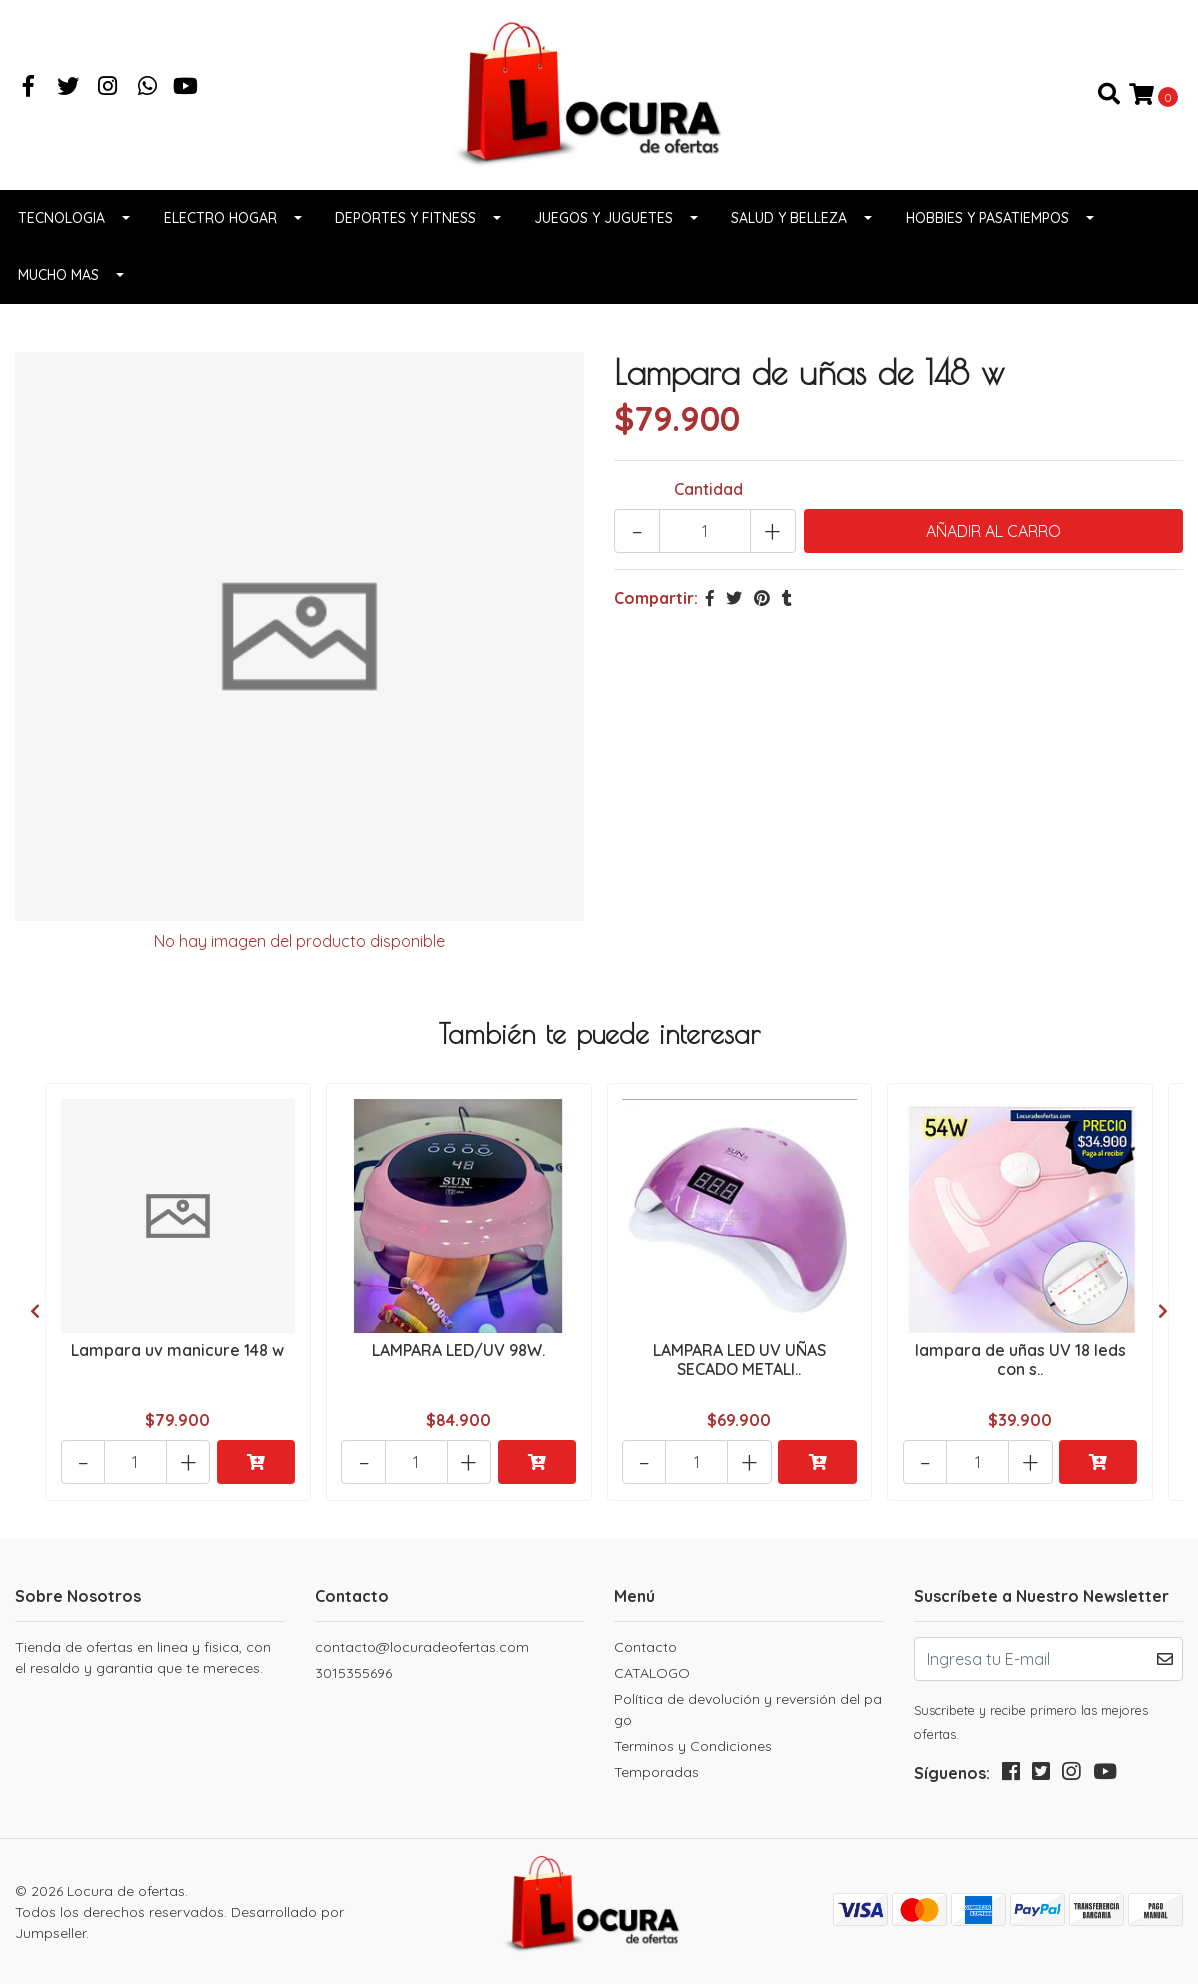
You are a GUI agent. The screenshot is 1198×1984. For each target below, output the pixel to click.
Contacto (645, 1646)
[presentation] (35, 1313)
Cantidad (708, 494)
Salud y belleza (789, 223)
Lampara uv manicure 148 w (177, 1353)
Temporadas (656, 1771)
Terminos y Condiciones (693, 1745)
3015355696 (353, 1672)
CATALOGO (652, 1672)
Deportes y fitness (405, 223)
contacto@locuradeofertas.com (422, 1646)
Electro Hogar (220, 223)
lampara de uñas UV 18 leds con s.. (1020, 1362)
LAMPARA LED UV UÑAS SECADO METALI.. (739, 1362)
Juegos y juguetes (603, 223)
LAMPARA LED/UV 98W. (458, 1353)
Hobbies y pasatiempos (987, 223)
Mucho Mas (58, 280)
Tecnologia (61, 223)
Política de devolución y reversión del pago (748, 1708)
